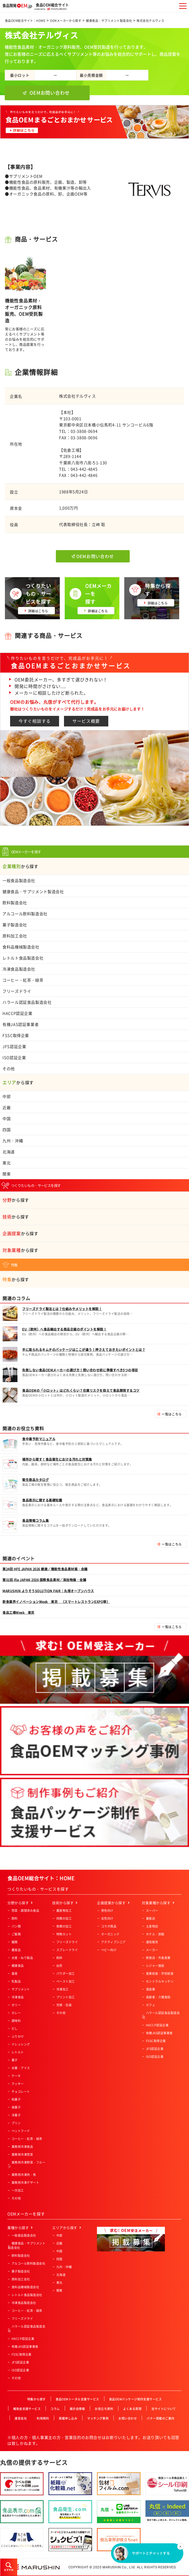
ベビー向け (108, 1950)
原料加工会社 (14, 936)
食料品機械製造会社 (20, 947)
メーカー (152, 1950)
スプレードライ (67, 1950)
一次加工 (18, 2190)
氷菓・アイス (21, 2068)
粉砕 (59, 1958)
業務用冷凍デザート (25, 2182)
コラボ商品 (108, 1926)
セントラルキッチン (159, 1981)
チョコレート (21, 2091)
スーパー (152, 1910)
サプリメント (21, 1989)
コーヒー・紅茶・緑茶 (22, 980)
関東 (6, 1174)
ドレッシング (21, 2044)
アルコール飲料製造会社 (24, 914)
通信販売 (152, 1942)
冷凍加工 (62, 1989)
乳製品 (16, 1981)
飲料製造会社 (14, 902)
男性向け (107, 1910)
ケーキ (16, 2076)
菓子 (15, 2060)
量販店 (150, 1918)
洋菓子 (16, 2115)
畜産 (15, 1973)
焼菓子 (16, 2107)
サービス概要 (86, 721)
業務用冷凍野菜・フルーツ (26, 2164)
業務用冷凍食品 (22, 2146)
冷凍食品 (18, 1997)
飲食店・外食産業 (158, 1958)
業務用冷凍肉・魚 (24, 2174)
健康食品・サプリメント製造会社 (109, 20)
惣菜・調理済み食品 (25, 1910)
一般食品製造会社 (18, 880)
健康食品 (18, 1965)
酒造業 (150, 1989)
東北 (6, 1163)
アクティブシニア (113, 1942)
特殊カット (64, 1934)
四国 (6, 1129)
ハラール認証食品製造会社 (27, 1002)
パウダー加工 (65, 1973)
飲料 (15, 1918)
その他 (8, 1068)
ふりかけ (18, 2036)
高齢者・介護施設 (158, 1997)
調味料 (16, 2021)
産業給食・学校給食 (159, 1973)
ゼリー (16, 2005)
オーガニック (110, 1934)
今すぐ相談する (34, 721)
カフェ (150, 2005)
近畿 (6, 1107)
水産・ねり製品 (22, 1958)
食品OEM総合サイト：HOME (25, 20)
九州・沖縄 (12, 1141)
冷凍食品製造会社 (18, 969)
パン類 (16, 1926)
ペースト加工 (65, 1981)
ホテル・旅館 (155, 1934)
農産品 (16, 1950)
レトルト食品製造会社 (22, 958)
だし (15, 2028)
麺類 (15, 1942)
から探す (20, 866)
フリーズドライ (16, 991)
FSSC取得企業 (15, 1035)
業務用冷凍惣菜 (22, 2154)
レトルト (18, 2052)
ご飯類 (16, 1934)
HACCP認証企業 (17, 1013)
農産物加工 (64, 1910)
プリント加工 (65, 1997)
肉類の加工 (64, 1918)
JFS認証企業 (14, 1046)
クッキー (18, 2083)
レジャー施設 (155, 1965)
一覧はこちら (172, 1414)
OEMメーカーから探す (65, 20)
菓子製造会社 (14, 925)
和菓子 (16, 2099)
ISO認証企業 (14, 1057)
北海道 (8, 1152)
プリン (16, 2123)
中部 (6, 1096)
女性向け (107, 1918)
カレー (16, 2013)
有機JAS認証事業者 (20, 1024)
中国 (6, 1118)
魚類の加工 (64, 1926)
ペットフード (21, 2131)
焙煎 (59, 1965)
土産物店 (152, 1926)
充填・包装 (64, 2005)
